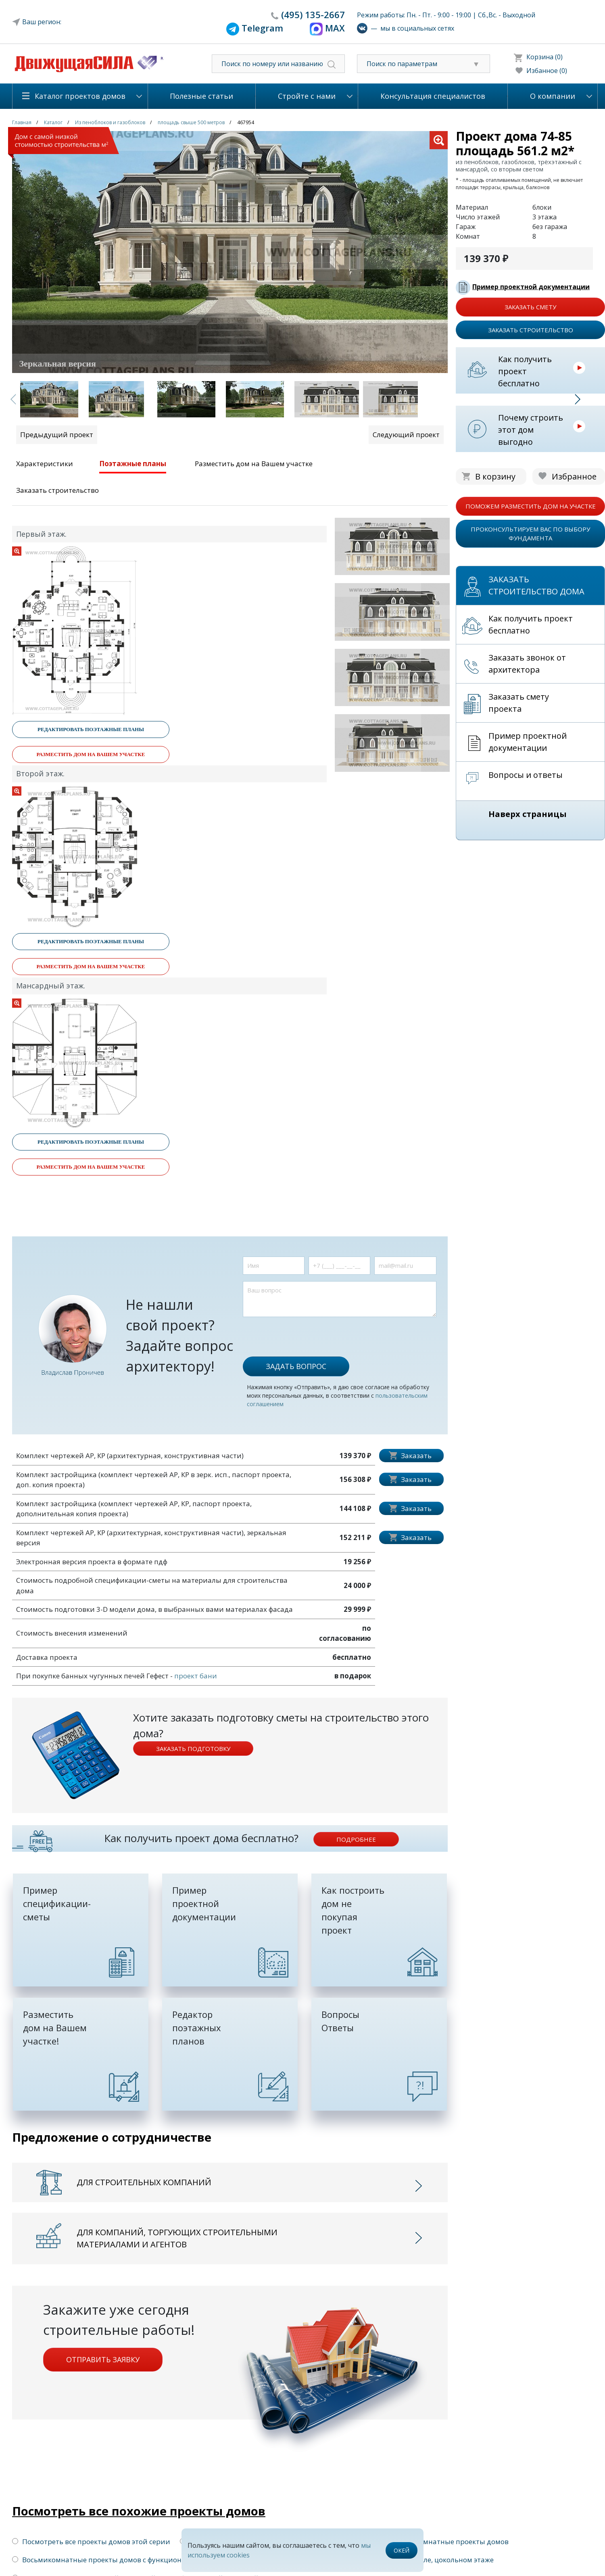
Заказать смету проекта (518, 702)
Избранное (574, 476)
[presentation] (304, 1332)
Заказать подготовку (193, 1748)
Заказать (416, 1455)
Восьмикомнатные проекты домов (444, 2541)
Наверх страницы (527, 814)
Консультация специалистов (432, 96)
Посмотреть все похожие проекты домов (138, 2511)
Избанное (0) (546, 70)
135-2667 (313, 14)
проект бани (195, 1675)
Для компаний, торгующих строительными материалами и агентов (177, 2238)
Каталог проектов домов (80, 96)
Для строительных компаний (144, 2182)
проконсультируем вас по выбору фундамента (530, 533)
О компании (552, 96)
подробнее (356, 1839)
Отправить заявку (103, 2359)
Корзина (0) (544, 56)
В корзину (495, 476)
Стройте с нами (307, 96)
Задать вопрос (296, 1366)
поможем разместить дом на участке (530, 506)
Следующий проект (406, 434)
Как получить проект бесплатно (525, 371)
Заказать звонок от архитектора (527, 663)
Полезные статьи (201, 96)
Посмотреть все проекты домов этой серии (91, 2541)
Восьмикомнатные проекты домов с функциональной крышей (124, 2559)
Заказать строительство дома (536, 585)
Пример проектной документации (531, 286)
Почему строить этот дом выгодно (530, 429)
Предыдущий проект (56, 434)
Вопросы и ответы (525, 774)
